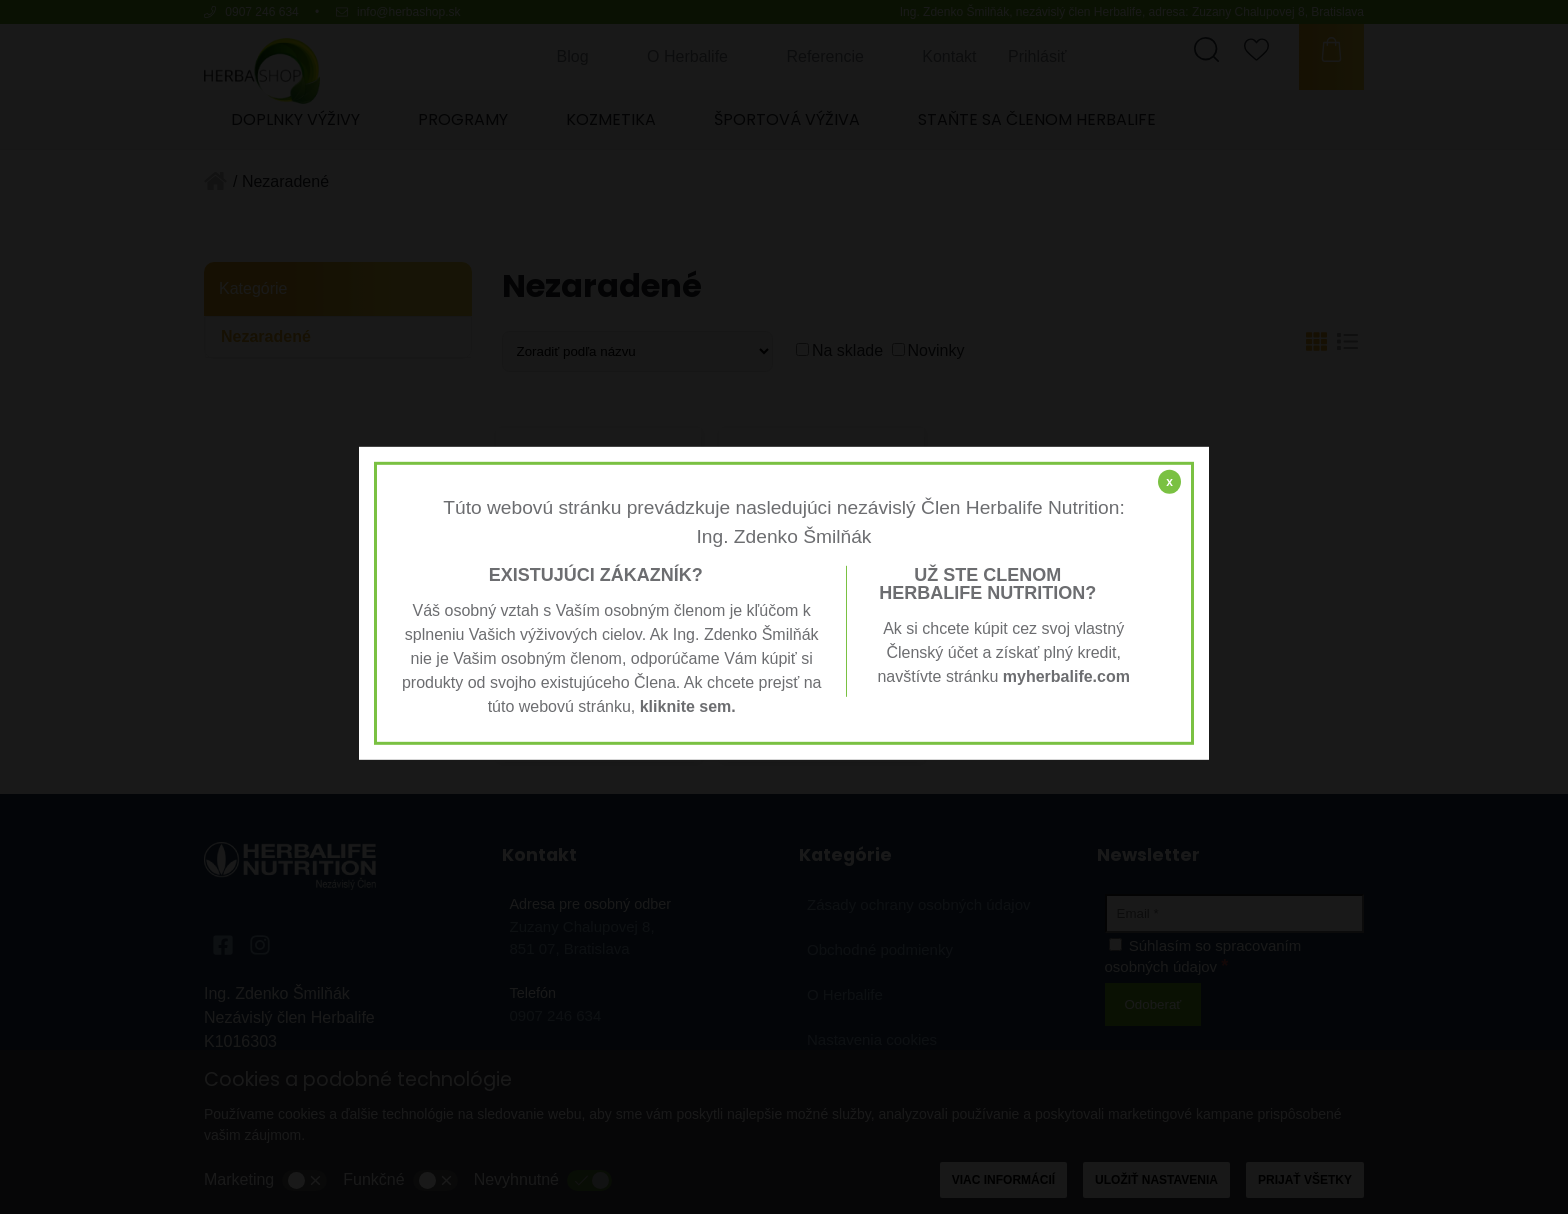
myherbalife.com (1066, 676)
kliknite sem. (688, 706)
